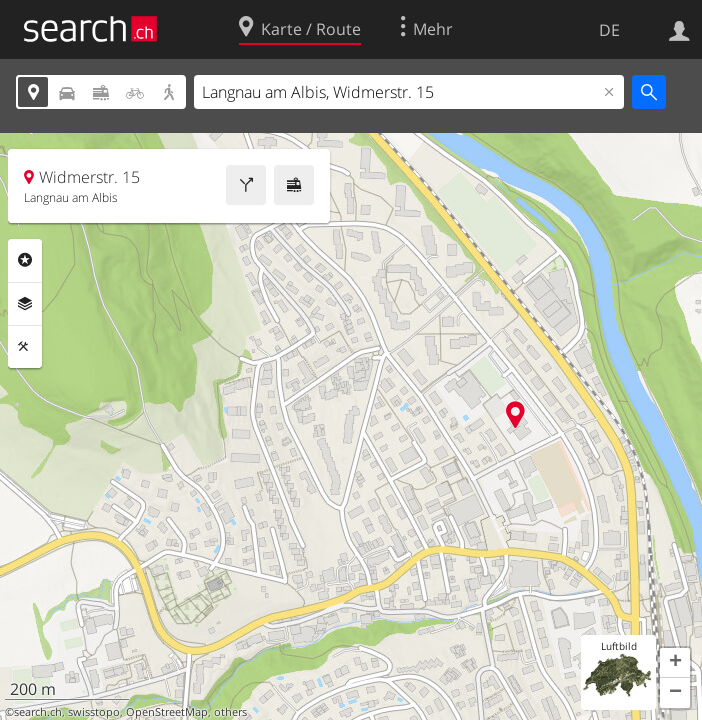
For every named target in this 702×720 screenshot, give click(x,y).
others (230, 712)
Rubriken (25, 260)
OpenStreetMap (167, 712)
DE (609, 30)
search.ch (38, 712)
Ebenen (25, 304)
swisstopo (94, 712)
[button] (675, 663)
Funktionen (25, 347)
